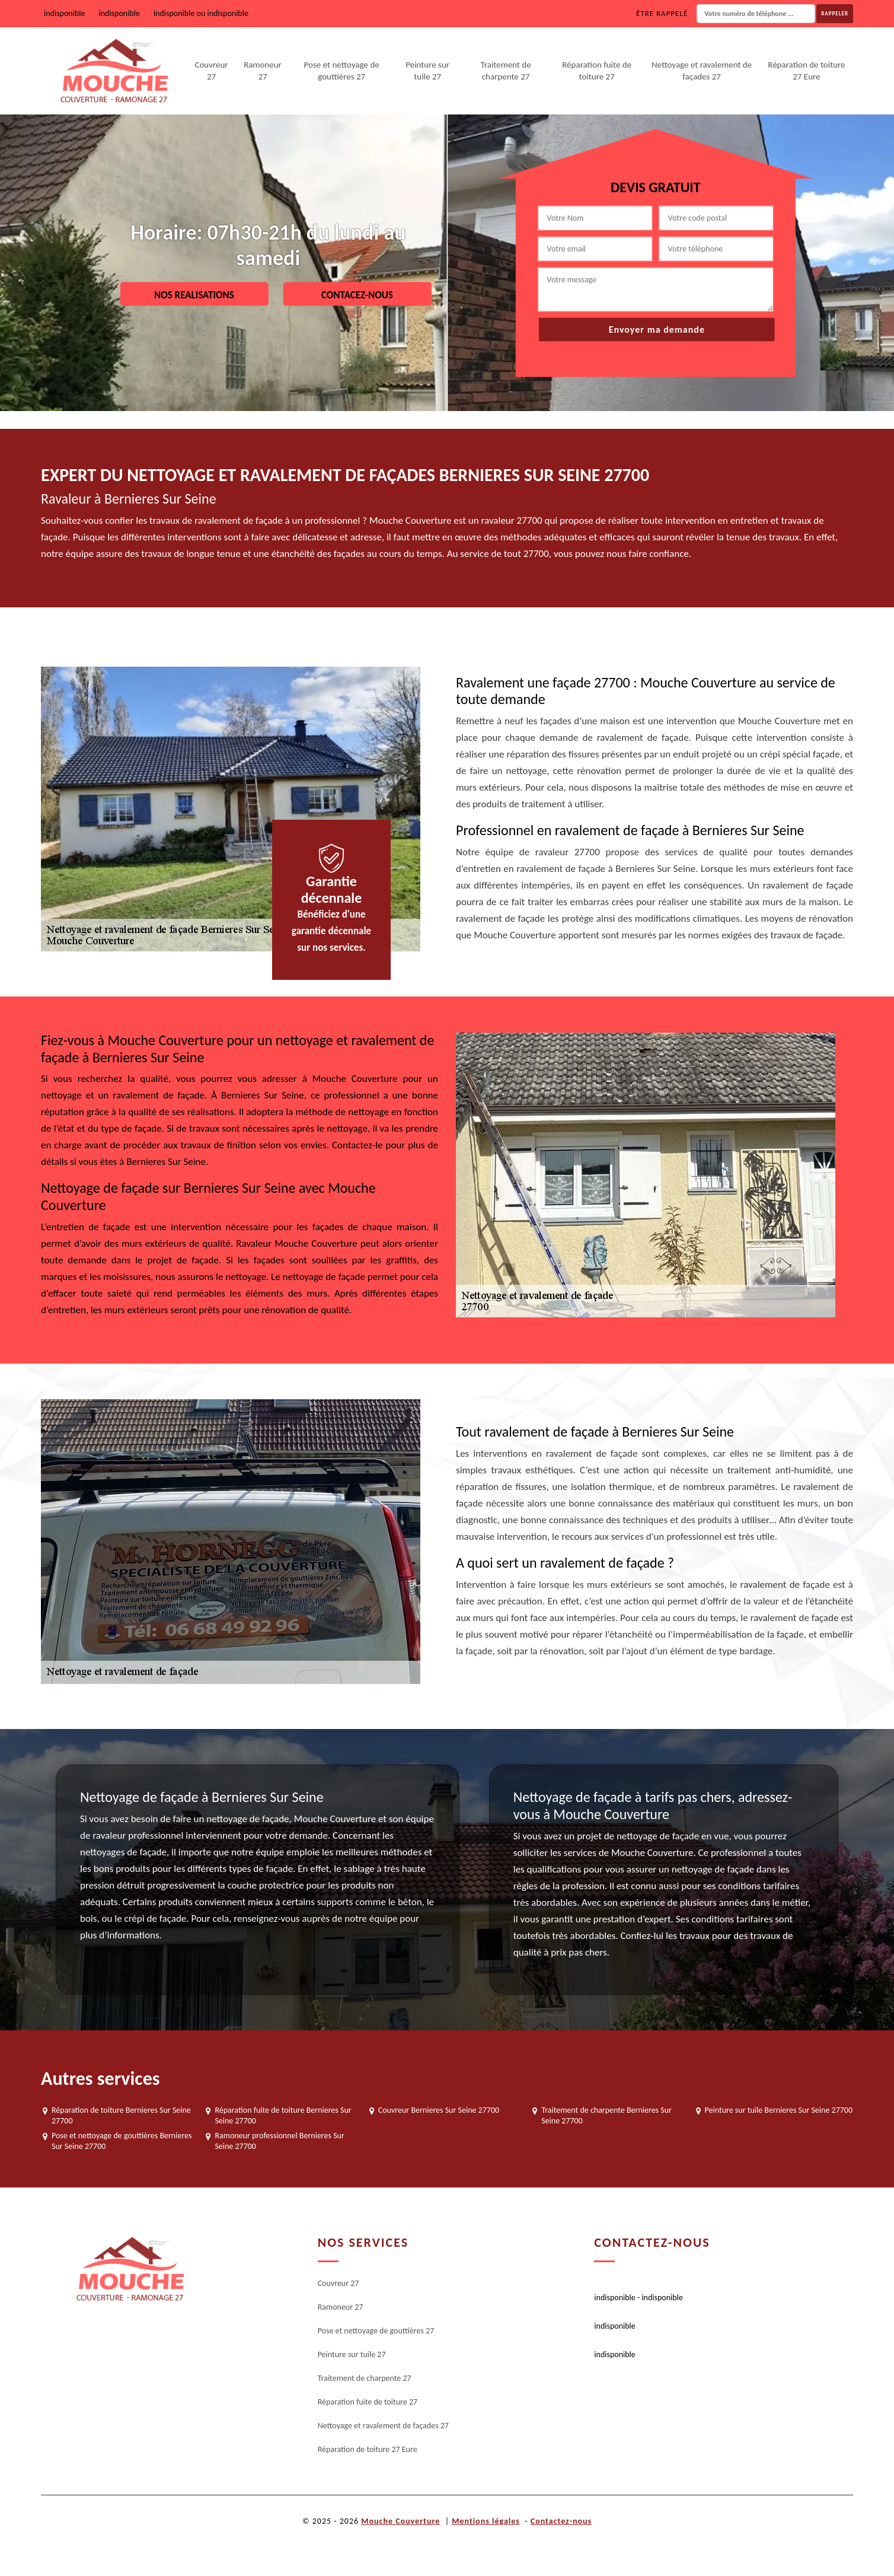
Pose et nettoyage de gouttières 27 (341, 70)
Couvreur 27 (211, 70)
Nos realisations (194, 294)
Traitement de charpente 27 (505, 70)
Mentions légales (486, 2521)
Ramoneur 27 (263, 70)
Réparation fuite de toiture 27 (596, 70)
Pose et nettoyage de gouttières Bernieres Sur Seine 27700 (122, 2141)
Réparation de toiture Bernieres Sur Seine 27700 (121, 2115)
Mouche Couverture (400, 2521)
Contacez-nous (357, 294)
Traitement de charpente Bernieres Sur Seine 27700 (606, 2115)
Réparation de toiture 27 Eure (806, 70)
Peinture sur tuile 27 (427, 70)
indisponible (64, 13)
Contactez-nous (561, 2521)
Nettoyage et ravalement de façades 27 (702, 70)
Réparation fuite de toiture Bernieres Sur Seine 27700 (283, 2115)
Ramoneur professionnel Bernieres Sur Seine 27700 (279, 2141)
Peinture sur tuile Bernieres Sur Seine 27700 (779, 2110)
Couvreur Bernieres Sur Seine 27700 (438, 2110)
